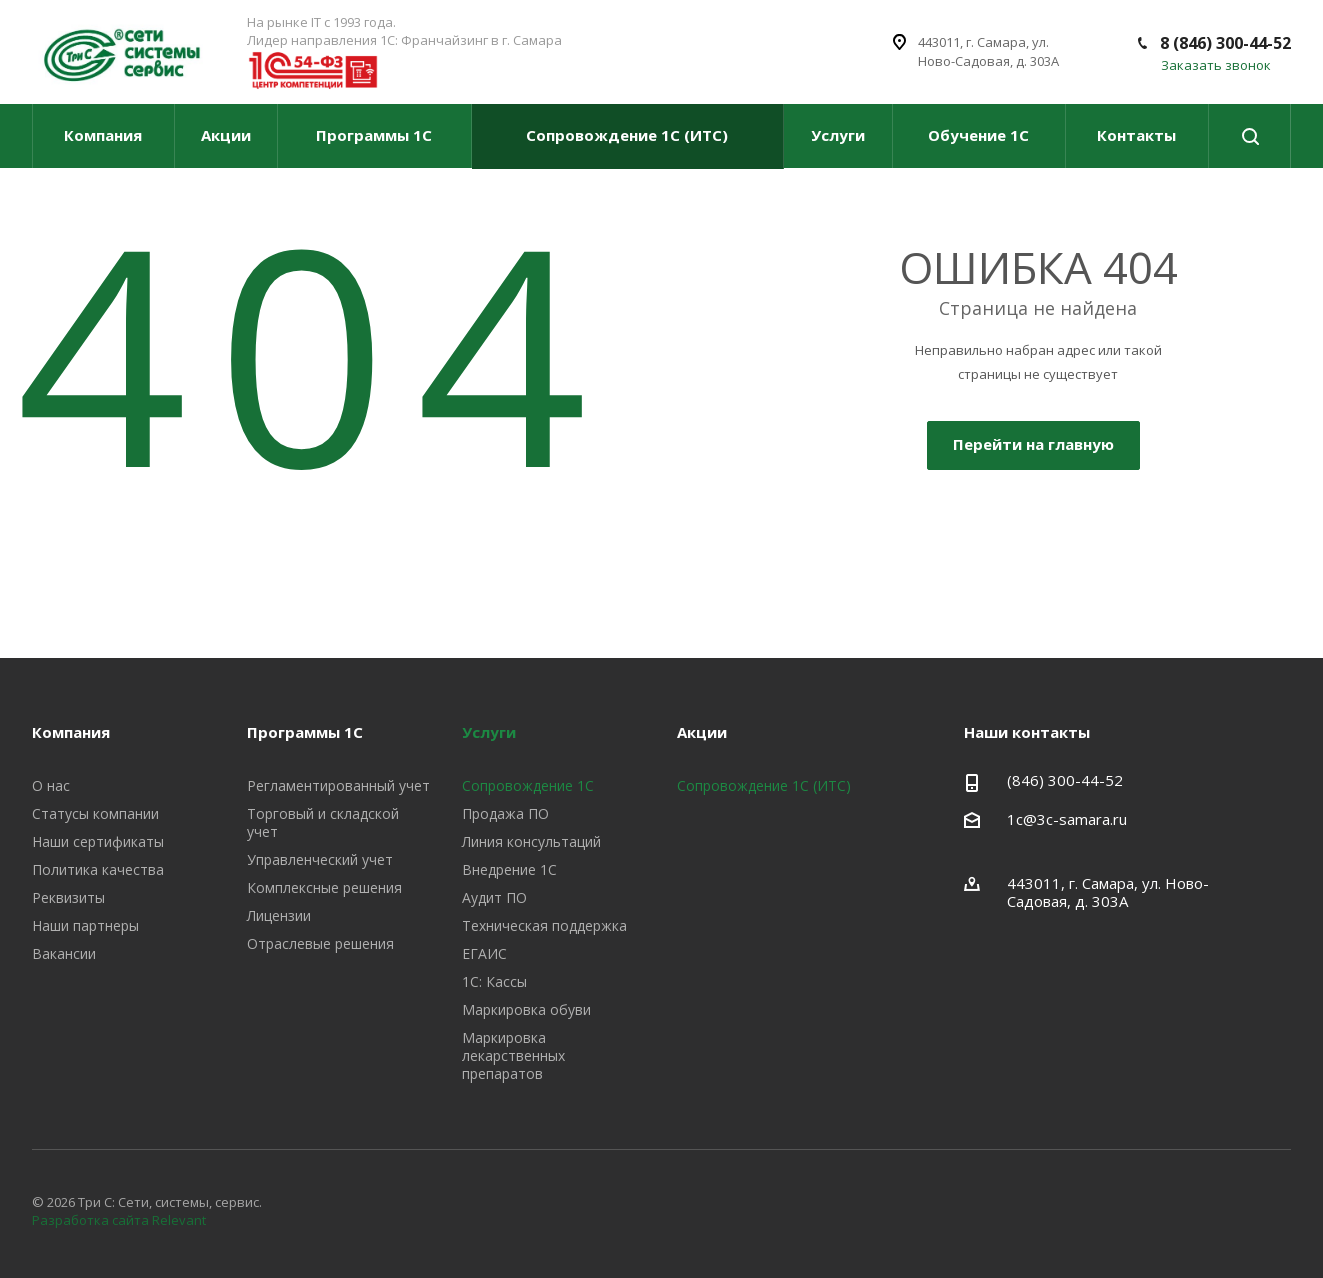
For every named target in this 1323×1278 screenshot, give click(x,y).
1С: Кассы (494, 981)
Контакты (1136, 135)
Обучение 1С (978, 135)
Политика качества (98, 869)
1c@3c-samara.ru (1067, 819)
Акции (226, 135)
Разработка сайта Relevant (119, 1220)
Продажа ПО (505, 813)
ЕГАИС (484, 953)
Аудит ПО (494, 897)
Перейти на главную (1033, 444)
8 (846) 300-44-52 (1225, 43)
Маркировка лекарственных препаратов (513, 1055)
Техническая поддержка (544, 925)
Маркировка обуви (526, 1009)
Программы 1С (374, 135)
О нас (51, 785)
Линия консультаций (531, 841)
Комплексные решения (324, 887)
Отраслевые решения (320, 943)
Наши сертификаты (98, 841)
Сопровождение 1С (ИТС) (627, 135)
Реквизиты (68, 897)
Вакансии (64, 953)
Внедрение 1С (509, 869)
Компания (103, 135)
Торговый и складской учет (323, 822)
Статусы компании (95, 813)
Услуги (838, 135)
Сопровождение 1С (528, 785)
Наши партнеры (85, 925)
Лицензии (279, 915)
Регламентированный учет (338, 785)
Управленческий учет (320, 859)
